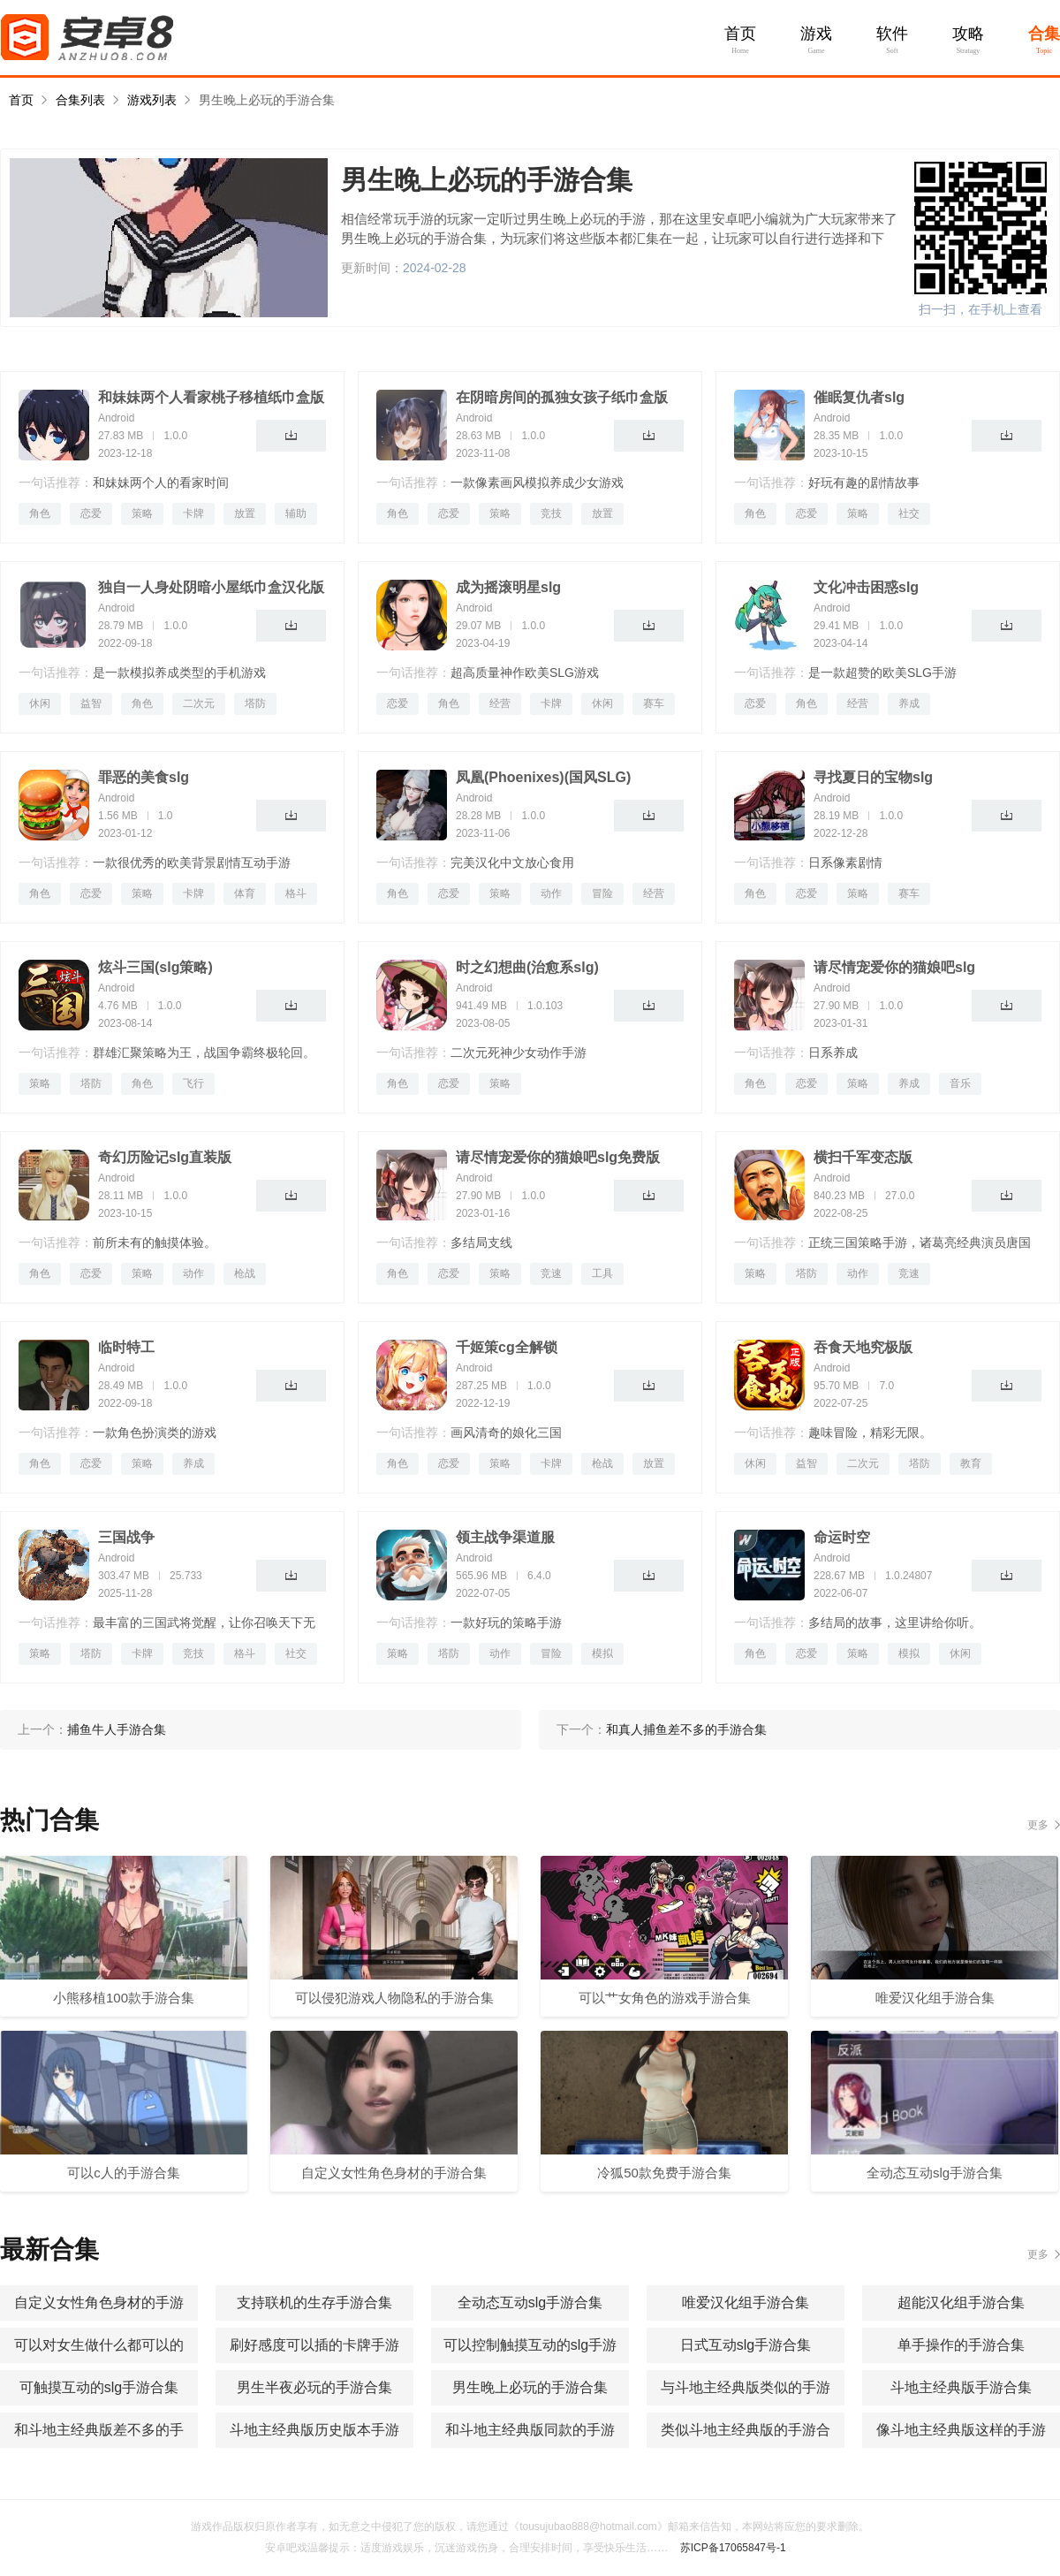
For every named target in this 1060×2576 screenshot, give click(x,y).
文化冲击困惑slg (866, 587)
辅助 (296, 513)
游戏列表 (152, 100)
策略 (142, 513)
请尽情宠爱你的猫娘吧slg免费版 (558, 1157)
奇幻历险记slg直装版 (164, 1157)
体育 (244, 893)
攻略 (968, 33)
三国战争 (126, 1537)
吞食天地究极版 (863, 1347)
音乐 (960, 1083)
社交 (909, 513)
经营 (500, 703)
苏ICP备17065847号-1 (733, 2548)
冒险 (602, 893)
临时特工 (126, 1347)
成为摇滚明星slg (508, 587)
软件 (892, 33)
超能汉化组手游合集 (961, 2302)
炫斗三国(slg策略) (155, 967)
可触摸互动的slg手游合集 (98, 2387)
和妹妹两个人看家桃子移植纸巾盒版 (211, 397)
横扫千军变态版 (863, 1157)
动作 (551, 893)
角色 (39, 513)
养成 (909, 703)
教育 (970, 1463)
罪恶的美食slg (143, 777)
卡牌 (193, 513)
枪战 (244, 1273)
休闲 (39, 703)
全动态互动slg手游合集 (530, 2302)
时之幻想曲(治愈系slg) (527, 967)
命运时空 (842, 1537)
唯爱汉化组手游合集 (745, 2302)
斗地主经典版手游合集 (961, 2387)
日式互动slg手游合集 (745, 2344)
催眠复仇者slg (859, 397)
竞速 (551, 1273)
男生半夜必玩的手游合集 (314, 2387)
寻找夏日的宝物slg (873, 777)
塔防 (255, 703)
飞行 (193, 1083)
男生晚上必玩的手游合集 (267, 100)
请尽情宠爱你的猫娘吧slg (894, 967)
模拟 (602, 1653)
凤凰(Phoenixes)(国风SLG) (543, 777)
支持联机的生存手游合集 (314, 2302)
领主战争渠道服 (505, 1537)
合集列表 (80, 100)
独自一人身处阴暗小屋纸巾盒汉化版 (211, 587)
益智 (91, 703)
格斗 (296, 893)
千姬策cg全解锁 (506, 1347)
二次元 (199, 703)
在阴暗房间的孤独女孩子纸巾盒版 (562, 397)
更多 (1038, 1825)
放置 (244, 513)
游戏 (816, 33)
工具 (602, 1273)
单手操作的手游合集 (961, 2344)
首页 (740, 33)
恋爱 (91, 513)
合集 (1044, 33)
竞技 (551, 513)
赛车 (653, 703)
